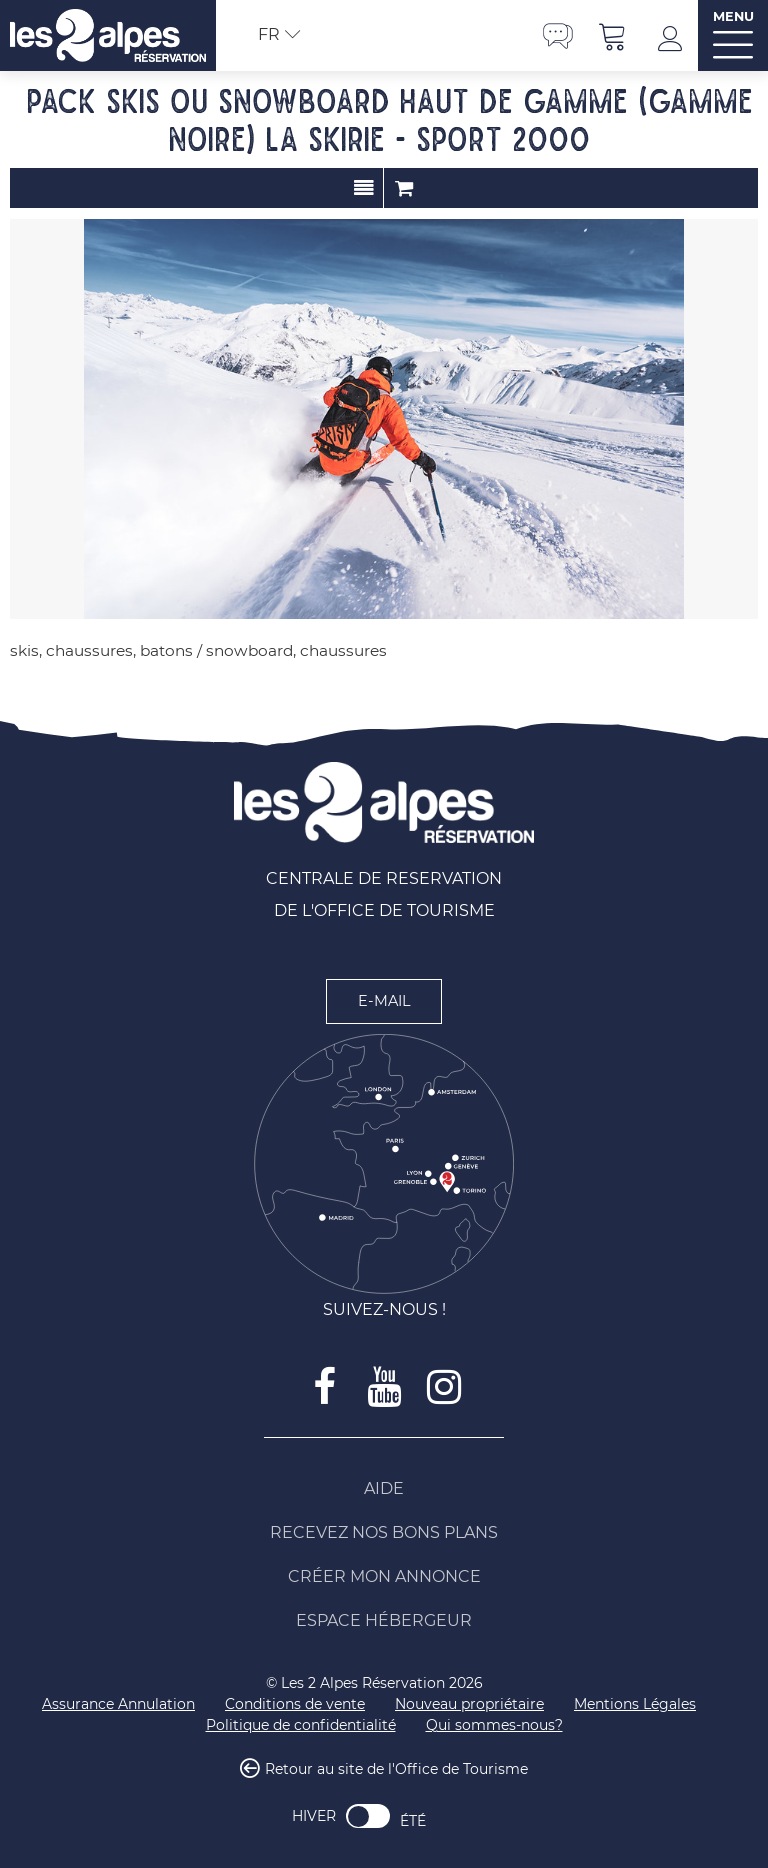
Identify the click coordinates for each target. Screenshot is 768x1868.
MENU (733, 16)
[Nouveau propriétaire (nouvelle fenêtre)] (469, 1704)
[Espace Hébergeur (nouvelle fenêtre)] (384, 1621)
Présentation (363, 188)
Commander (404, 188)
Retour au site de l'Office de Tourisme (396, 1770)
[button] (613, 35)
